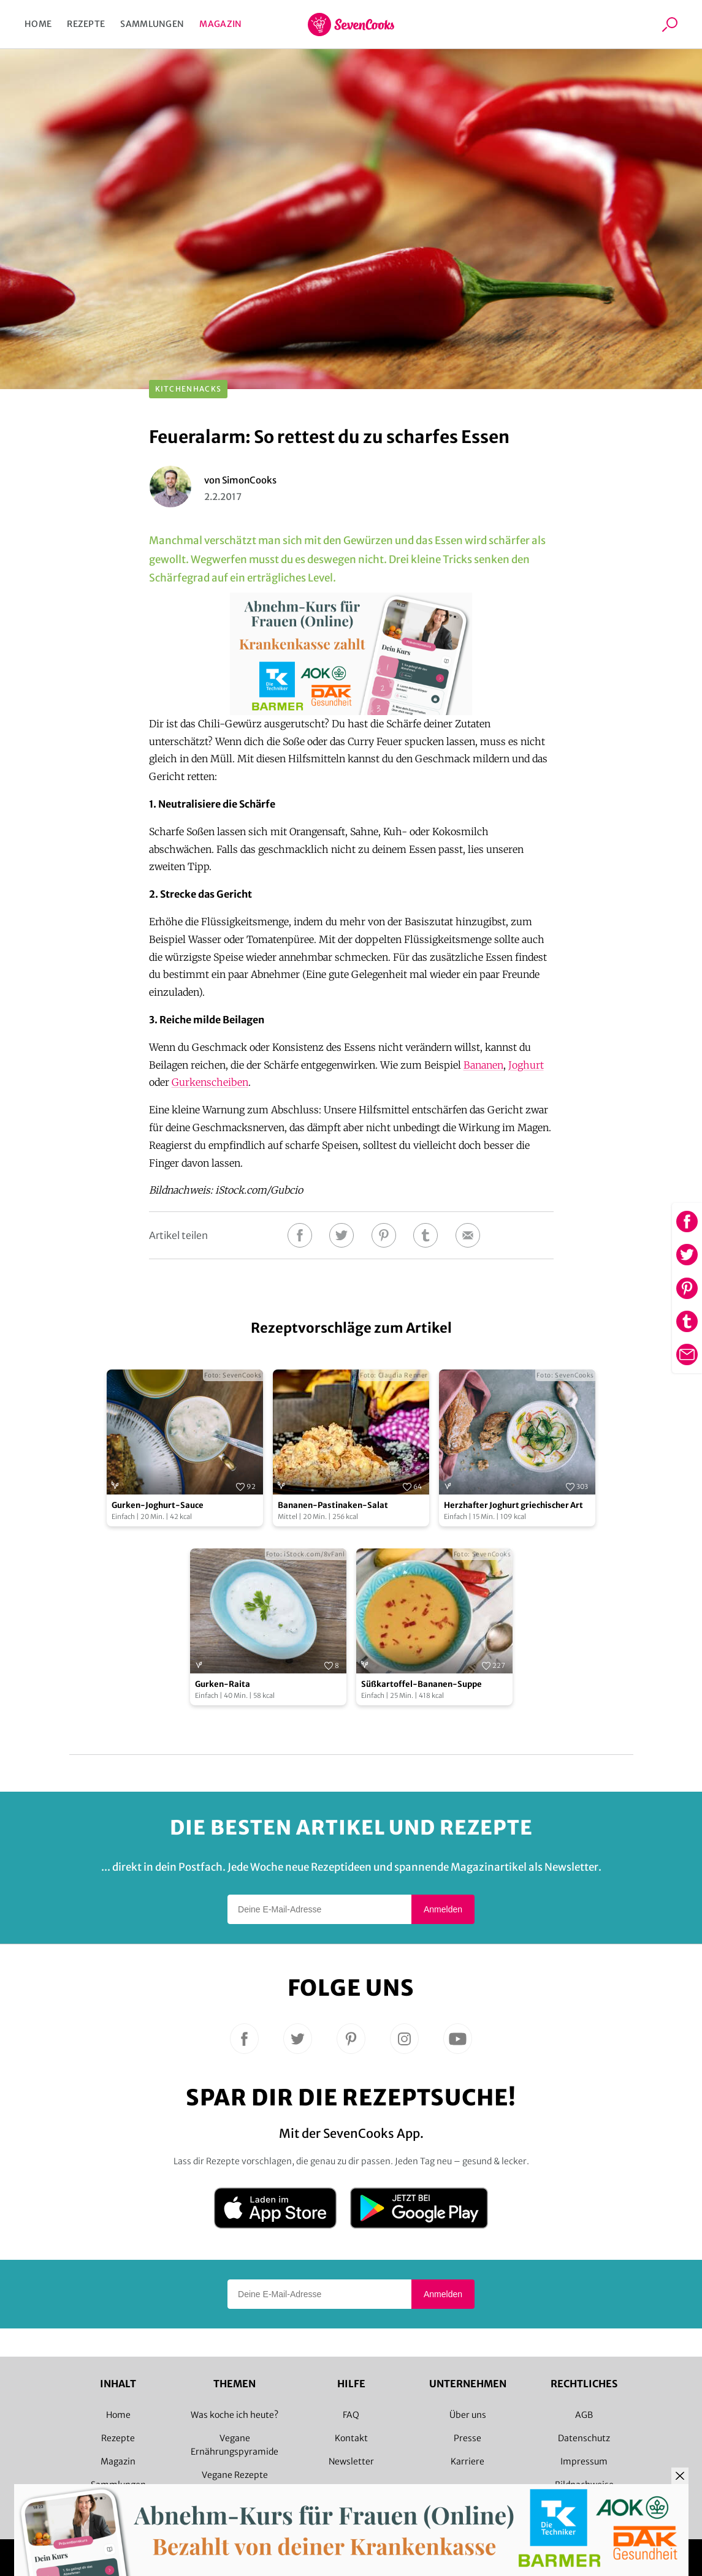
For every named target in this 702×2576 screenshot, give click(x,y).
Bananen (483, 1065)
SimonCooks (249, 480)
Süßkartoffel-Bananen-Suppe (421, 1684)
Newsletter (351, 2461)
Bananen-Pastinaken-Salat (333, 1505)
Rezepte (86, 23)
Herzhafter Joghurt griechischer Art (513, 1505)
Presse (467, 2438)
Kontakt (351, 2438)
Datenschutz (584, 2438)
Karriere (467, 2461)
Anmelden (443, 1909)
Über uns (467, 2414)
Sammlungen (152, 23)
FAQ (351, 2414)
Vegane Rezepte (235, 2474)
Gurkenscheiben (210, 1082)
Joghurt (526, 1065)
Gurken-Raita (222, 1684)
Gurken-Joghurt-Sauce (158, 1505)
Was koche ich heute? (234, 2414)
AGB (584, 2414)
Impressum (584, 2461)
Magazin (220, 23)
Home (38, 23)
